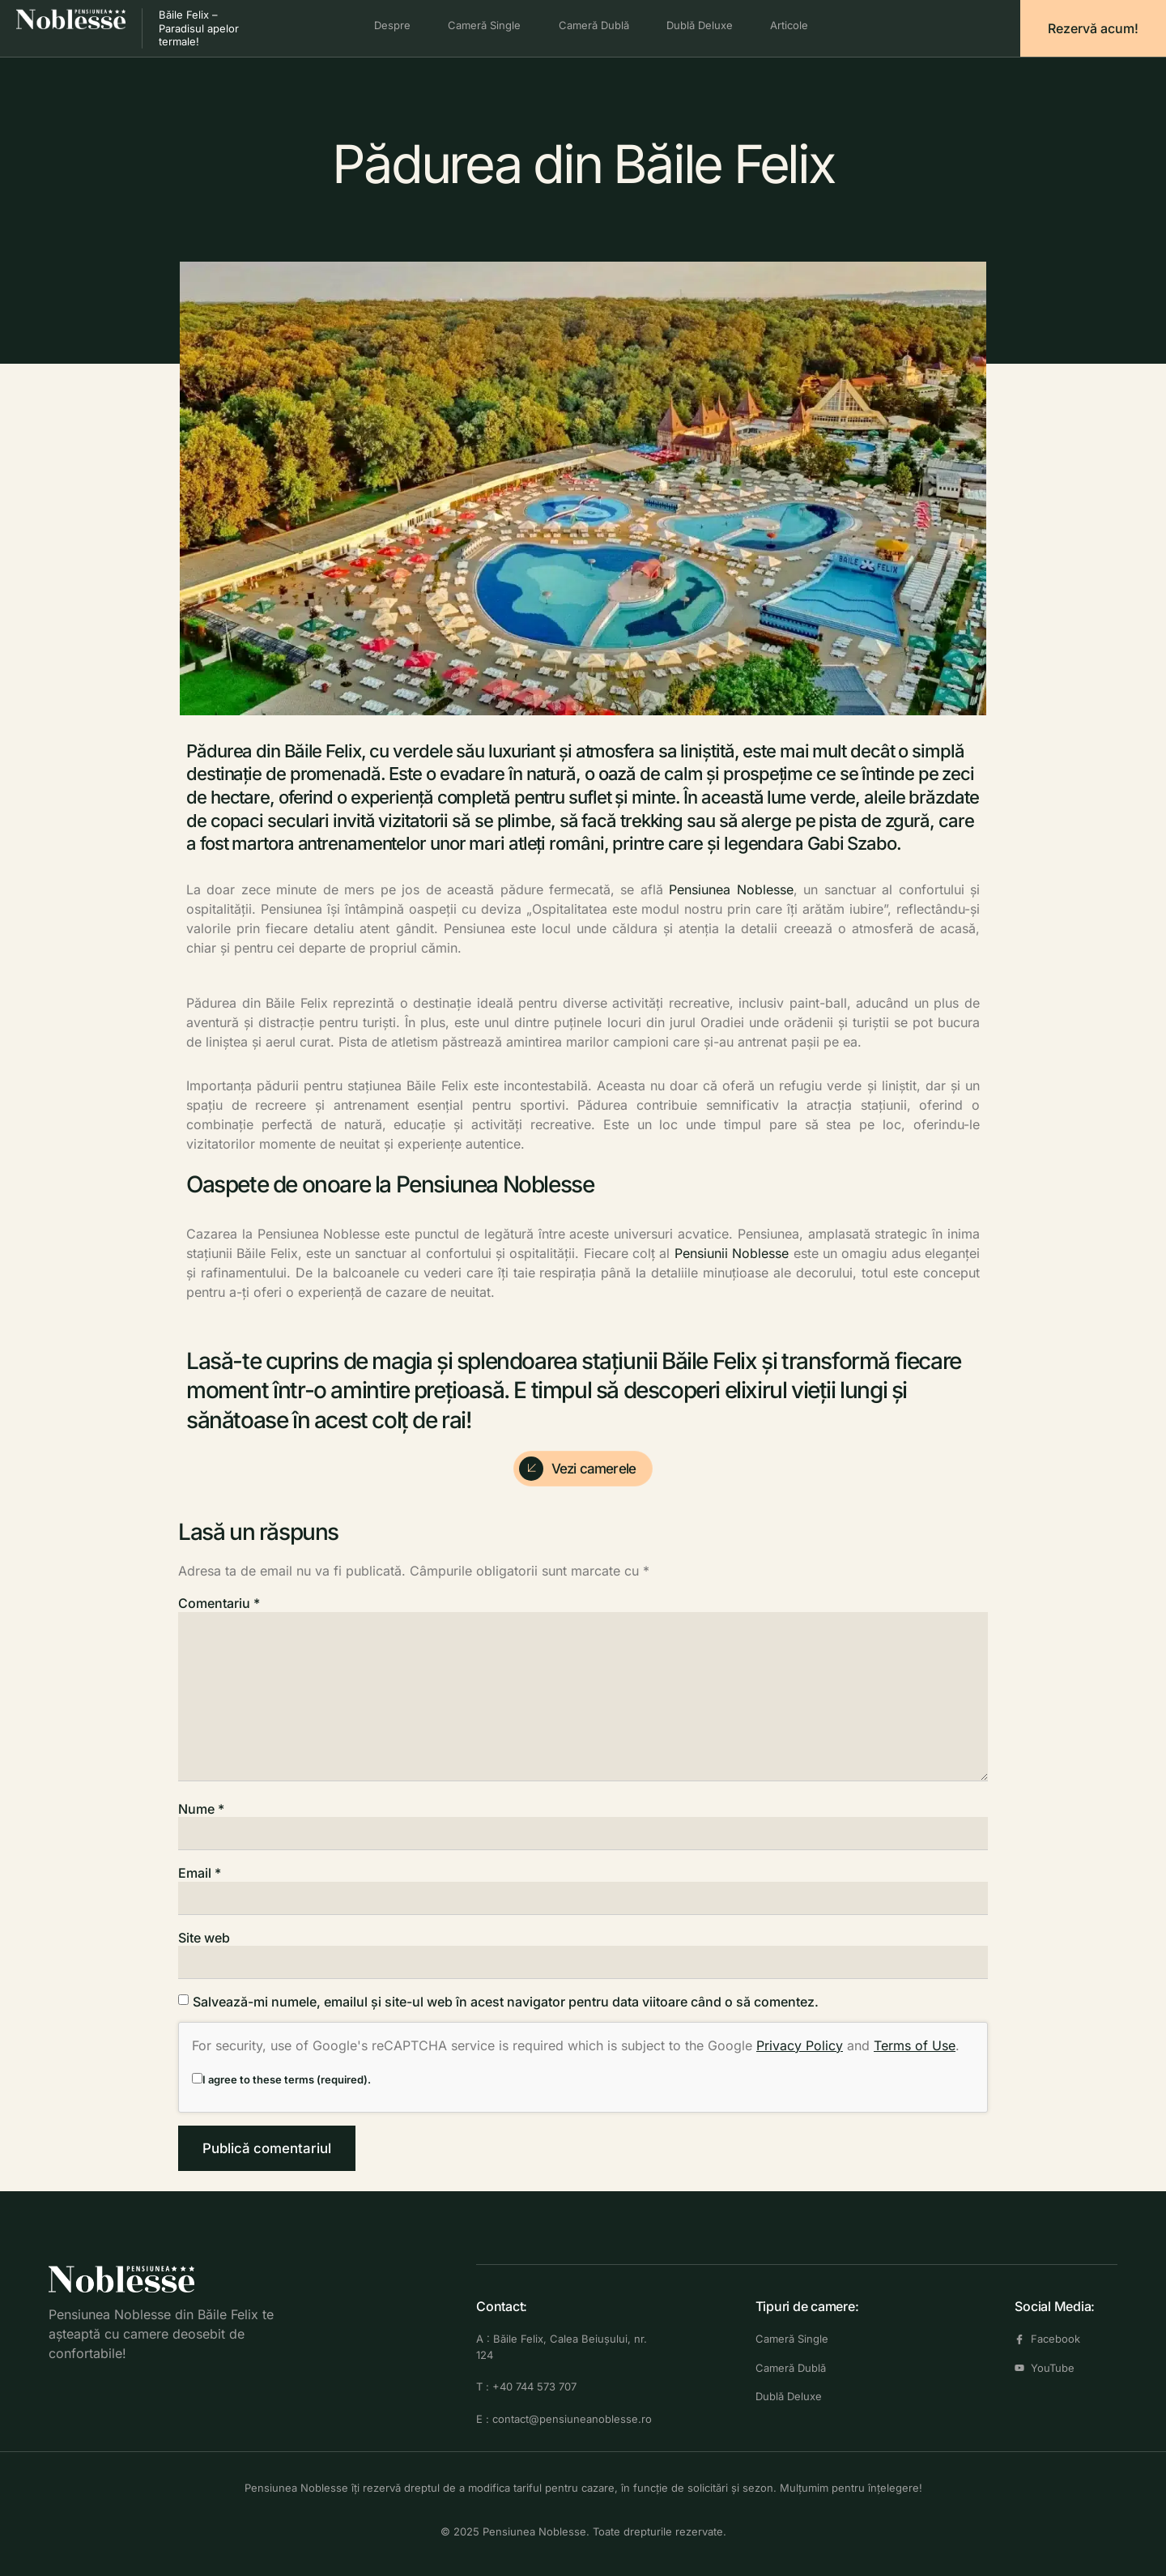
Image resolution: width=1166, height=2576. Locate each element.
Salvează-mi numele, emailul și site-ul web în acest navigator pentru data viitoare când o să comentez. (506, 2001)
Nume (201, 1808)
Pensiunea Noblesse (731, 889)
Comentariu (219, 1603)
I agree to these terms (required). (281, 2079)
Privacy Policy (799, 2045)
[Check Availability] (583, 1468)
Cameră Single (481, 25)
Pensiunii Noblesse (731, 1253)
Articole (796, 25)
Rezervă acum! (1093, 28)
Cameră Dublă (594, 25)
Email (199, 1872)
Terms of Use (914, 2045)
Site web (204, 1937)
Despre (386, 25)
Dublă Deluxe (703, 25)
